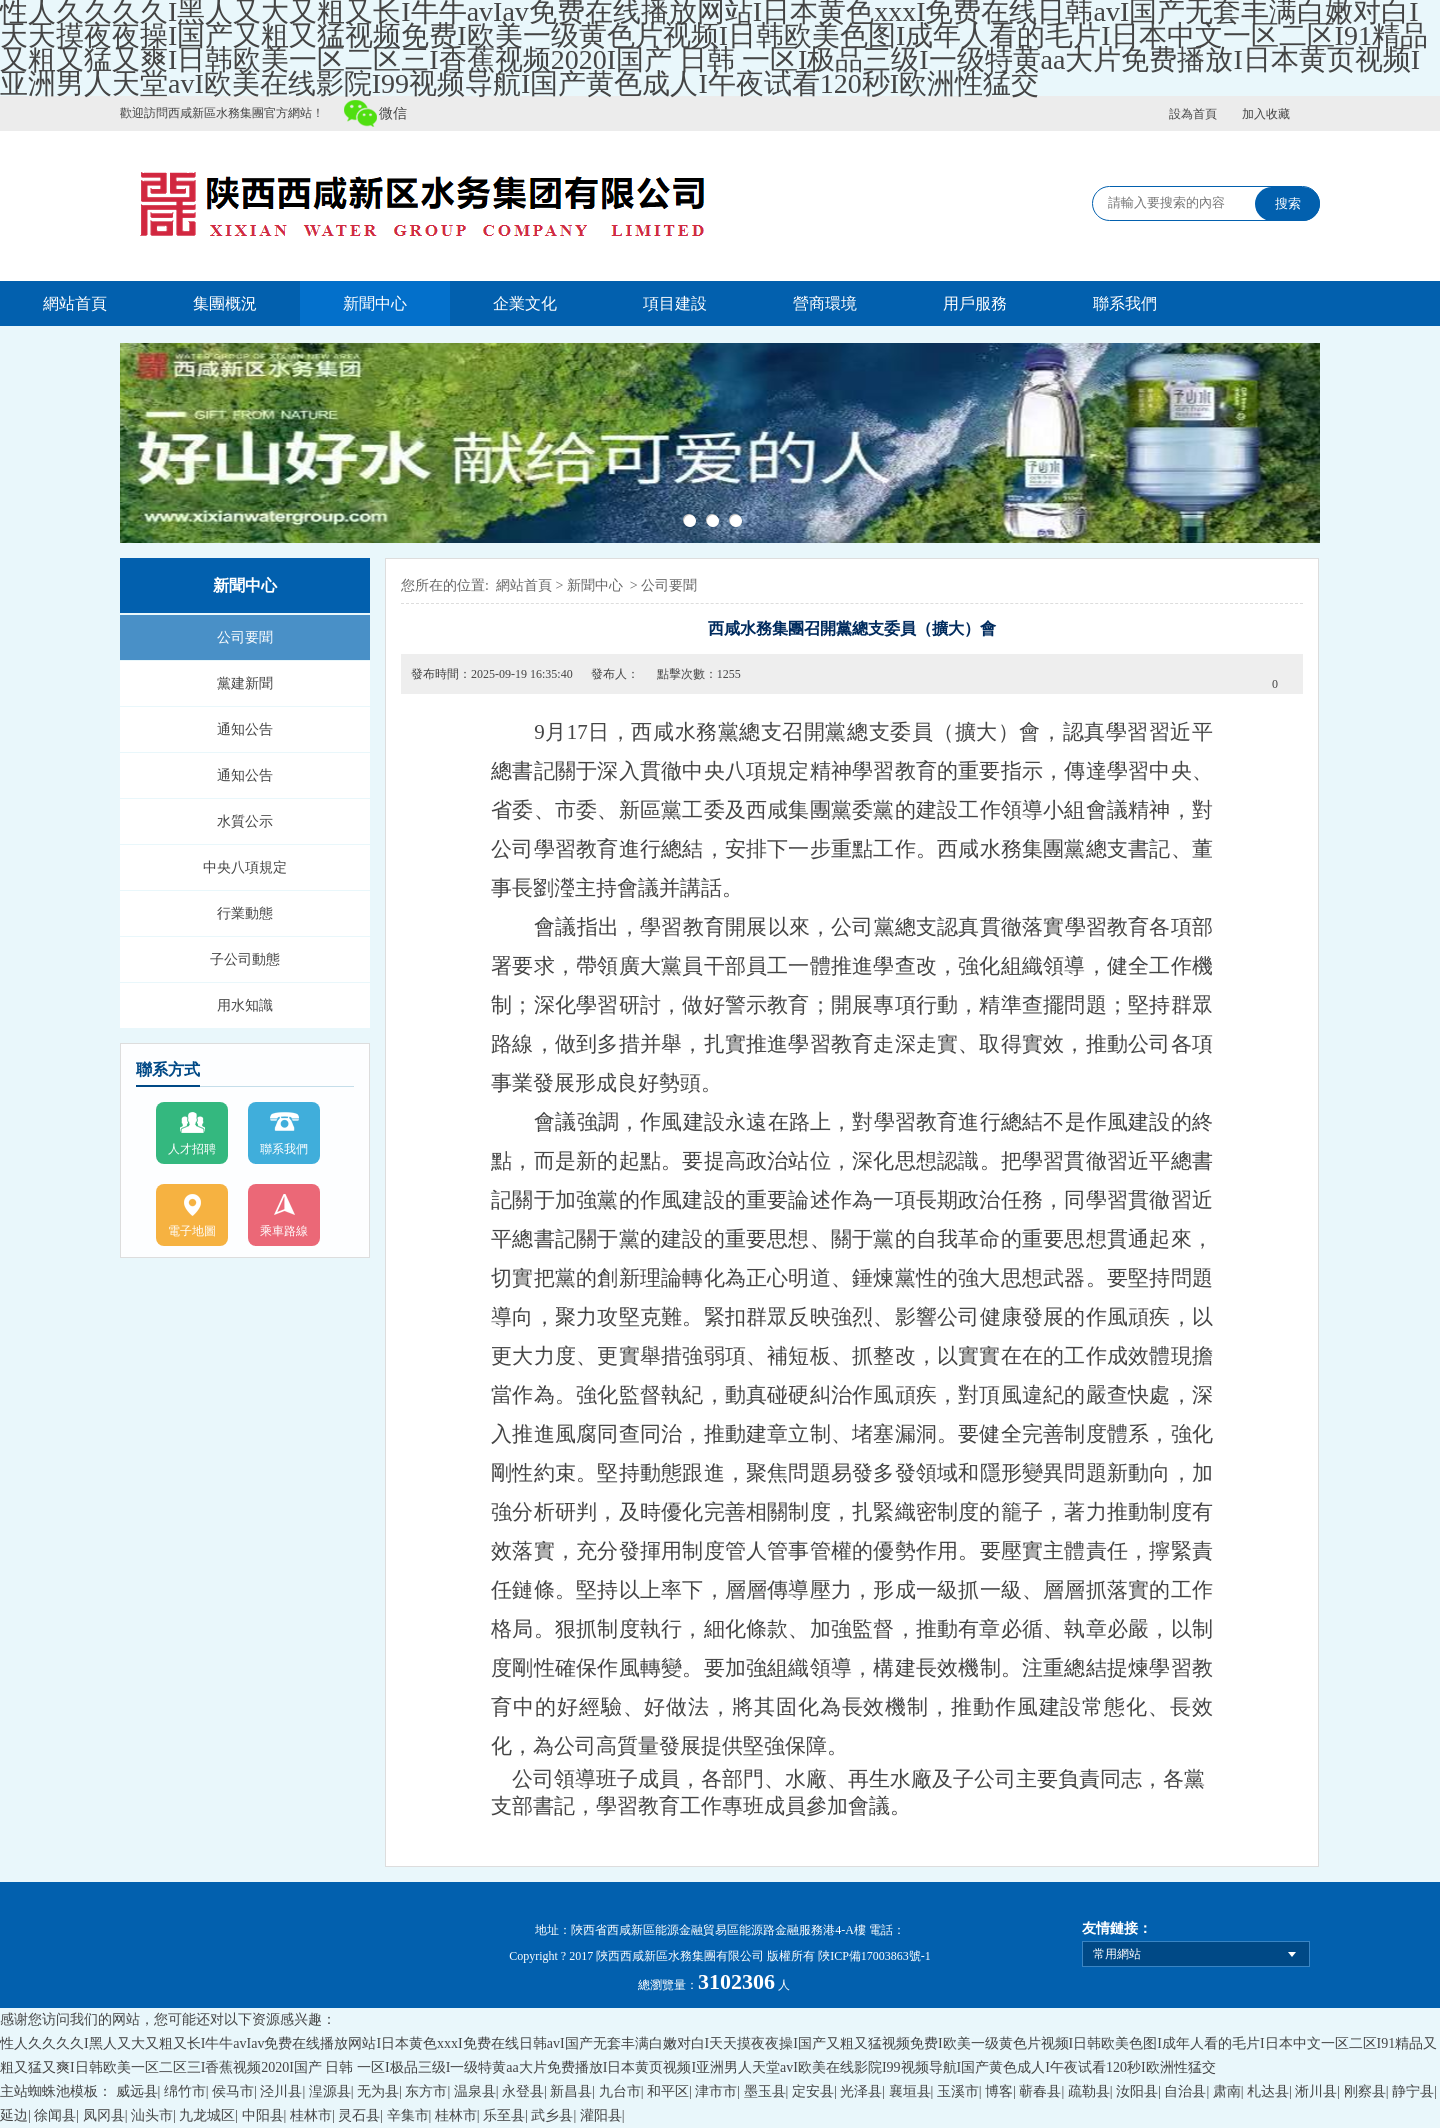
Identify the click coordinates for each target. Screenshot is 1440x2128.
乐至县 (504, 2115)
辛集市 (408, 2115)
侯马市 (233, 2091)
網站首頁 (75, 303)
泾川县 (281, 2091)
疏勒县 (1089, 2091)
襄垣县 (910, 2091)
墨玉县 (765, 2091)
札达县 (1268, 2091)
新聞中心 (375, 303)
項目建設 (675, 303)
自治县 (1185, 2091)
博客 (999, 2091)
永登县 (523, 2091)
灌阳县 (601, 2115)
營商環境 (825, 303)
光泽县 (861, 2091)
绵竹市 (185, 2091)
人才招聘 (192, 1149)
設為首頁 (1193, 114)
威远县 (137, 2091)
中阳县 (263, 2115)
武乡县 (552, 2115)
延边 (14, 2115)
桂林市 (311, 2115)
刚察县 (1365, 2091)
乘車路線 (284, 1231)
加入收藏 (1266, 114)
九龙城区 (207, 2115)
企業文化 (525, 303)
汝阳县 (1137, 2091)
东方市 (426, 2091)
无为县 (378, 2091)
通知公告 (245, 729)
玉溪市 (958, 2091)
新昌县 (571, 2091)
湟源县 (330, 2091)
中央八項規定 (245, 867)
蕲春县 (1040, 2091)
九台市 (620, 2091)
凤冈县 (104, 2115)
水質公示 (245, 821)
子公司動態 (245, 959)
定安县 (813, 2091)
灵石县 (359, 2115)
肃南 (1227, 2091)
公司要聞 (245, 637)
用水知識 (245, 1005)
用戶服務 (975, 303)
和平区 (668, 2091)
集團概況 (225, 303)
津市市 (716, 2091)
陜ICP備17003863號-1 (874, 1956)
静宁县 (1413, 2091)
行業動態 (245, 913)
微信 (393, 113)
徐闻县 (55, 2115)
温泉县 (475, 2091)
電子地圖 (192, 1231)
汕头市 (152, 2115)
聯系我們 (1125, 303)
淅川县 (1316, 2091)
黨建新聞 (245, 683)
